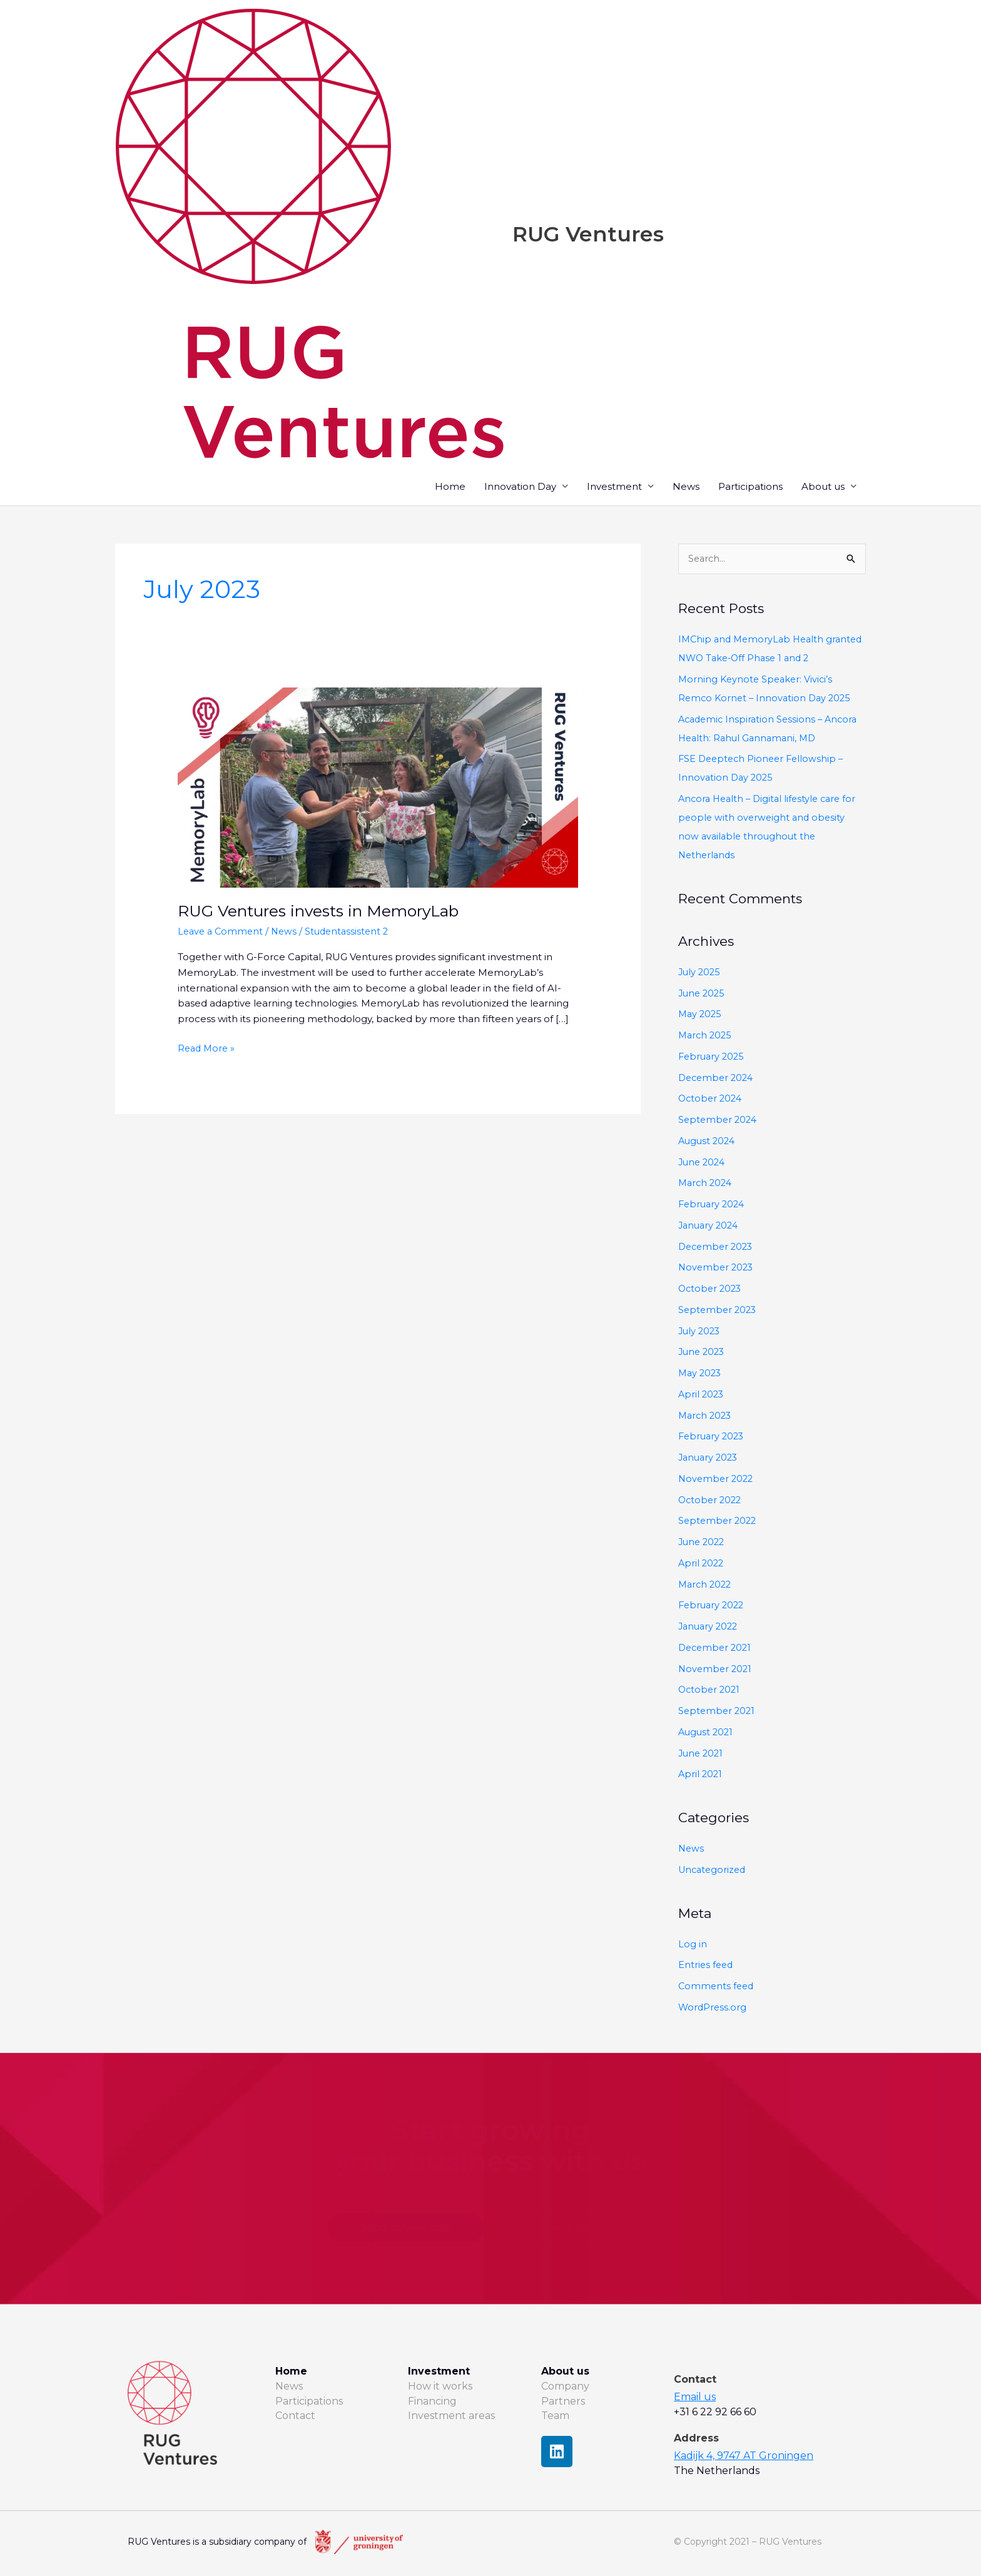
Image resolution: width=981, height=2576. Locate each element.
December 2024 (718, 1079)
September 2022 (719, 1522)
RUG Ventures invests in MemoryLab (327, 912)
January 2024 (710, 1226)
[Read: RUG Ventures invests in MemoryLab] (378, 787)
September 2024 (719, 1121)
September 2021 (718, 1712)
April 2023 (702, 1395)
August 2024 (708, 1142)
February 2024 (713, 1205)
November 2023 (717, 1269)
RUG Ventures (593, 234)
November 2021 (716, 1670)
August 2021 (707, 1733)
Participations (750, 487)
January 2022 (709, 1627)
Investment (614, 487)
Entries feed (706, 1966)
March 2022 (706, 1585)
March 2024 (706, 1184)
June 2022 (703, 1543)
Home (450, 487)
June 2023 (703, 1353)
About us (823, 487)
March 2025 (706, 1036)
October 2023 (711, 1290)
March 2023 (706, 1416)
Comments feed (717, 1988)
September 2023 (719, 1311)
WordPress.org (713, 2008)
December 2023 (717, 1248)
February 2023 (713, 1438)
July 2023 (700, 1332)
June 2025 (703, 994)
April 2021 (701, 1776)
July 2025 (700, 973)
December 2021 (716, 1649)
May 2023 (701, 1374)
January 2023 (709, 1458)
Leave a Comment (222, 932)
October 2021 (710, 1691)
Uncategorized (714, 1871)
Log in (692, 1945)
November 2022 (717, 1480)
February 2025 (713, 1057)
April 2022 (702, 1564)
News (686, 487)
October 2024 (711, 1100)
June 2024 (703, 1163)
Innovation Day (520, 487)
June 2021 (702, 1754)
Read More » (208, 1048)
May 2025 (701, 1016)
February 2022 (713, 1607)
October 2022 (711, 1501)
